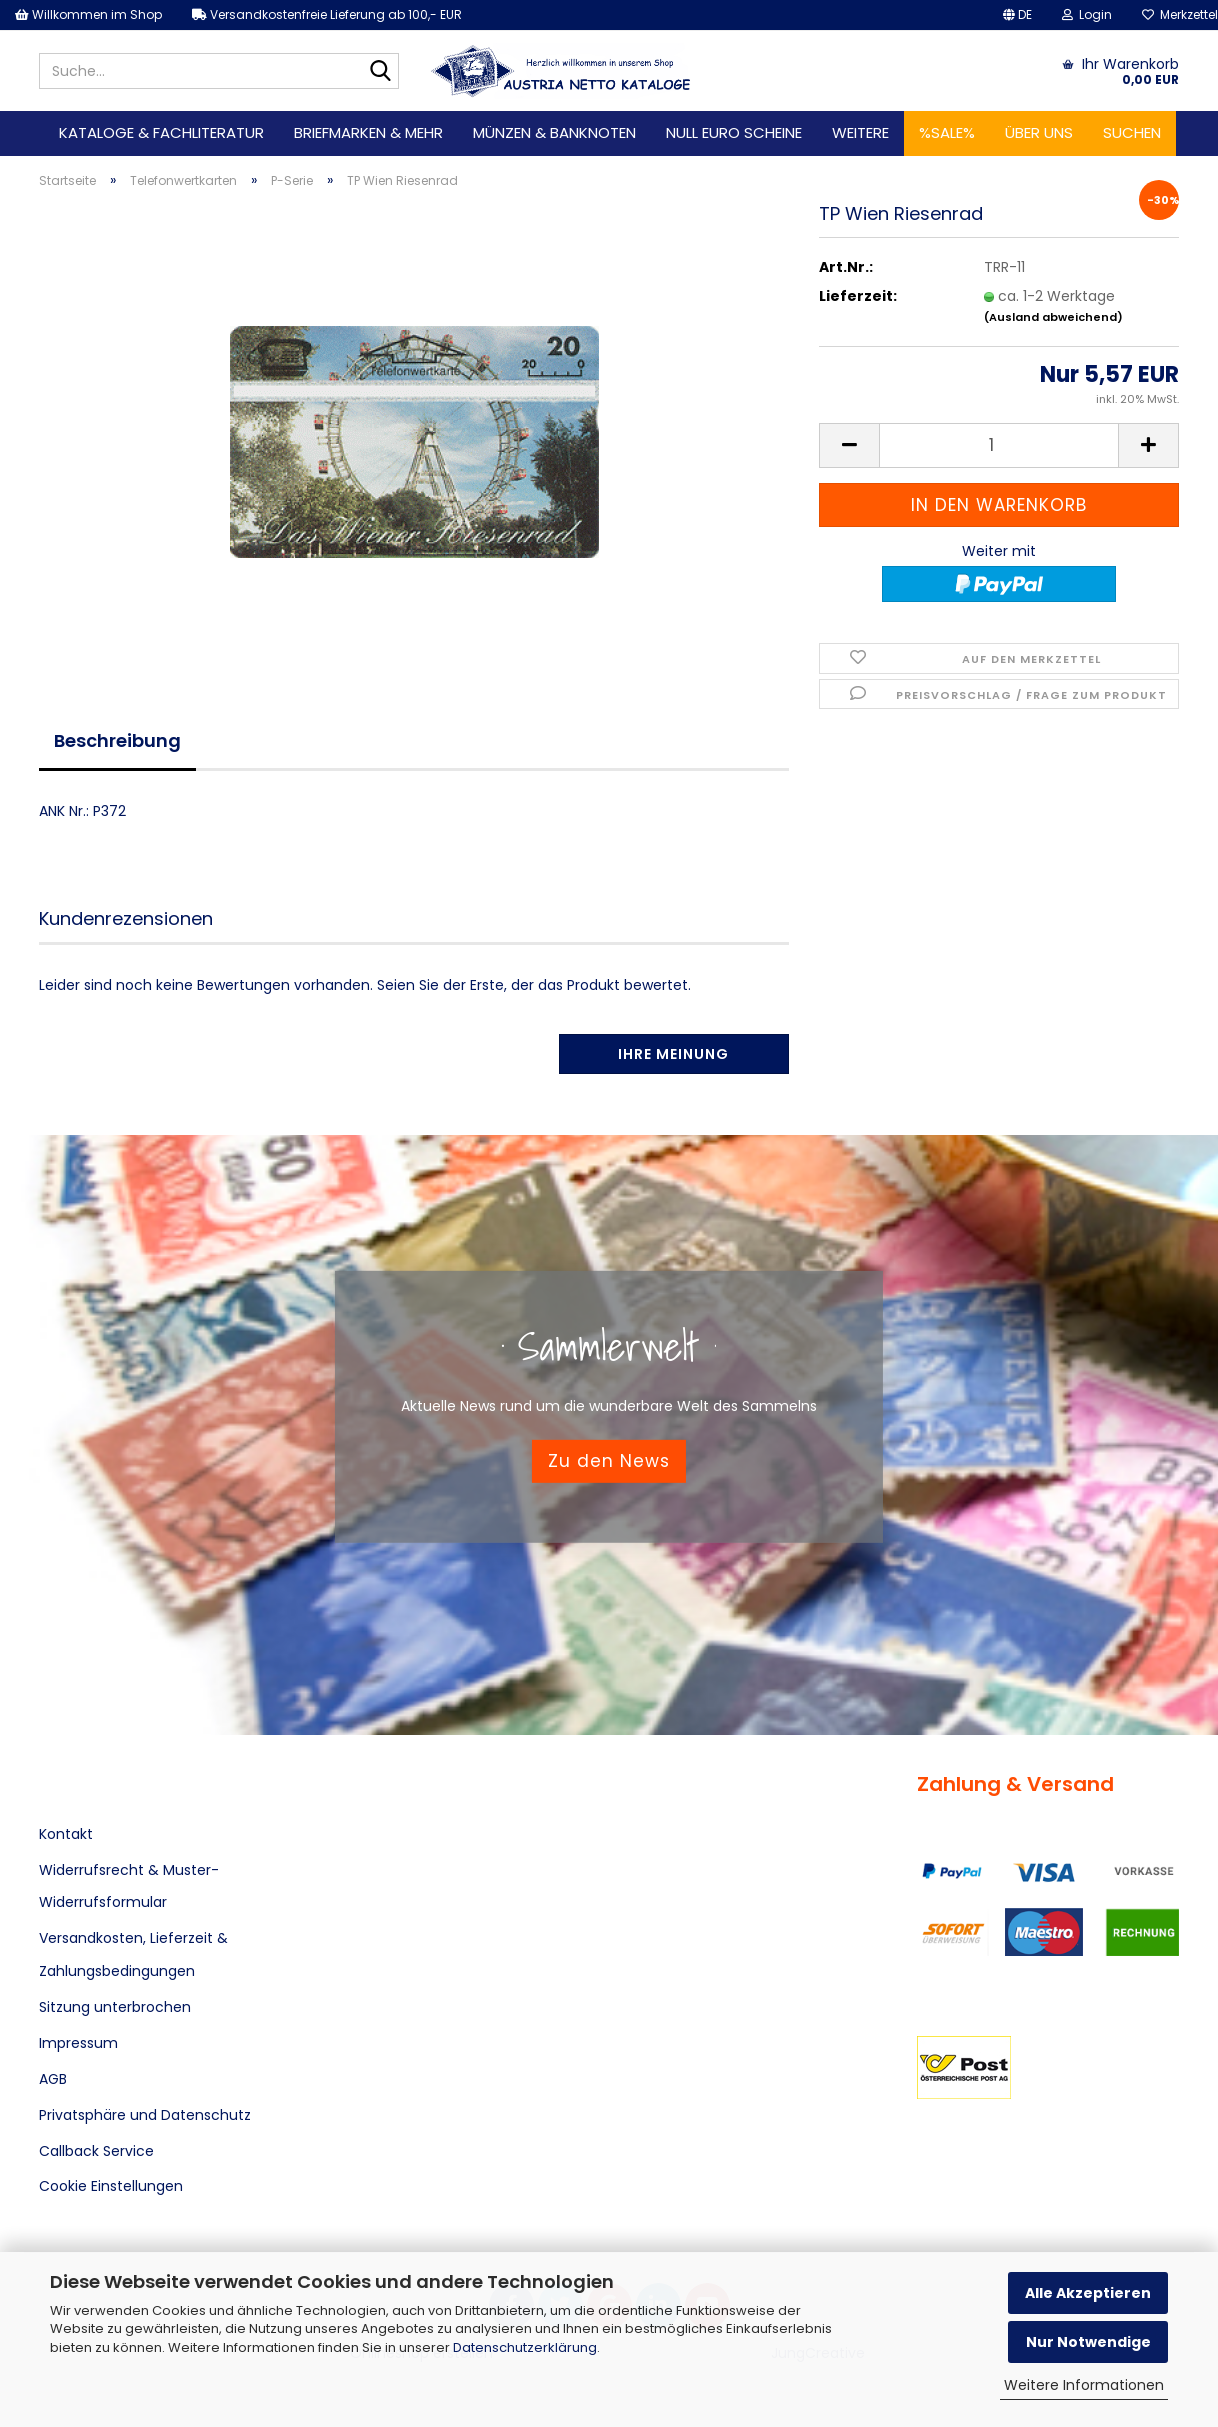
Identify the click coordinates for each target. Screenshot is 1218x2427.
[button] (1017, 15)
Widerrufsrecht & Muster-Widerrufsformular (129, 1886)
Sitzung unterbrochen (115, 2007)
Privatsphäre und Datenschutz (145, 2115)
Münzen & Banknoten (554, 132)
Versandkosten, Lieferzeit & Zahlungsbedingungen (133, 1954)
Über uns (1039, 132)
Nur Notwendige (1088, 2342)
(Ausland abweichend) (1053, 317)
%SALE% (947, 132)
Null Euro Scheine (734, 132)
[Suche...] (380, 72)
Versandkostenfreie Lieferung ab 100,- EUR (327, 14)
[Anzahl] (999, 445)
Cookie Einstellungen (111, 2186)
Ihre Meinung (673, 1054)
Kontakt (66, 1834)
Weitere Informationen (1084, 2385)
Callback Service (96, 2151)
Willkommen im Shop (88, 14)
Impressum (78, 2043)
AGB (53, 2079)
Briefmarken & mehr (368, 132)
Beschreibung (117, 740)
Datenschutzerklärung (525, 2347)
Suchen (1132, 132)
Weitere (860, 132)
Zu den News (609, 1461)
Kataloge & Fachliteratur (161, 132)
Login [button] (1087, 14)
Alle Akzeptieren (1088, 2293)
